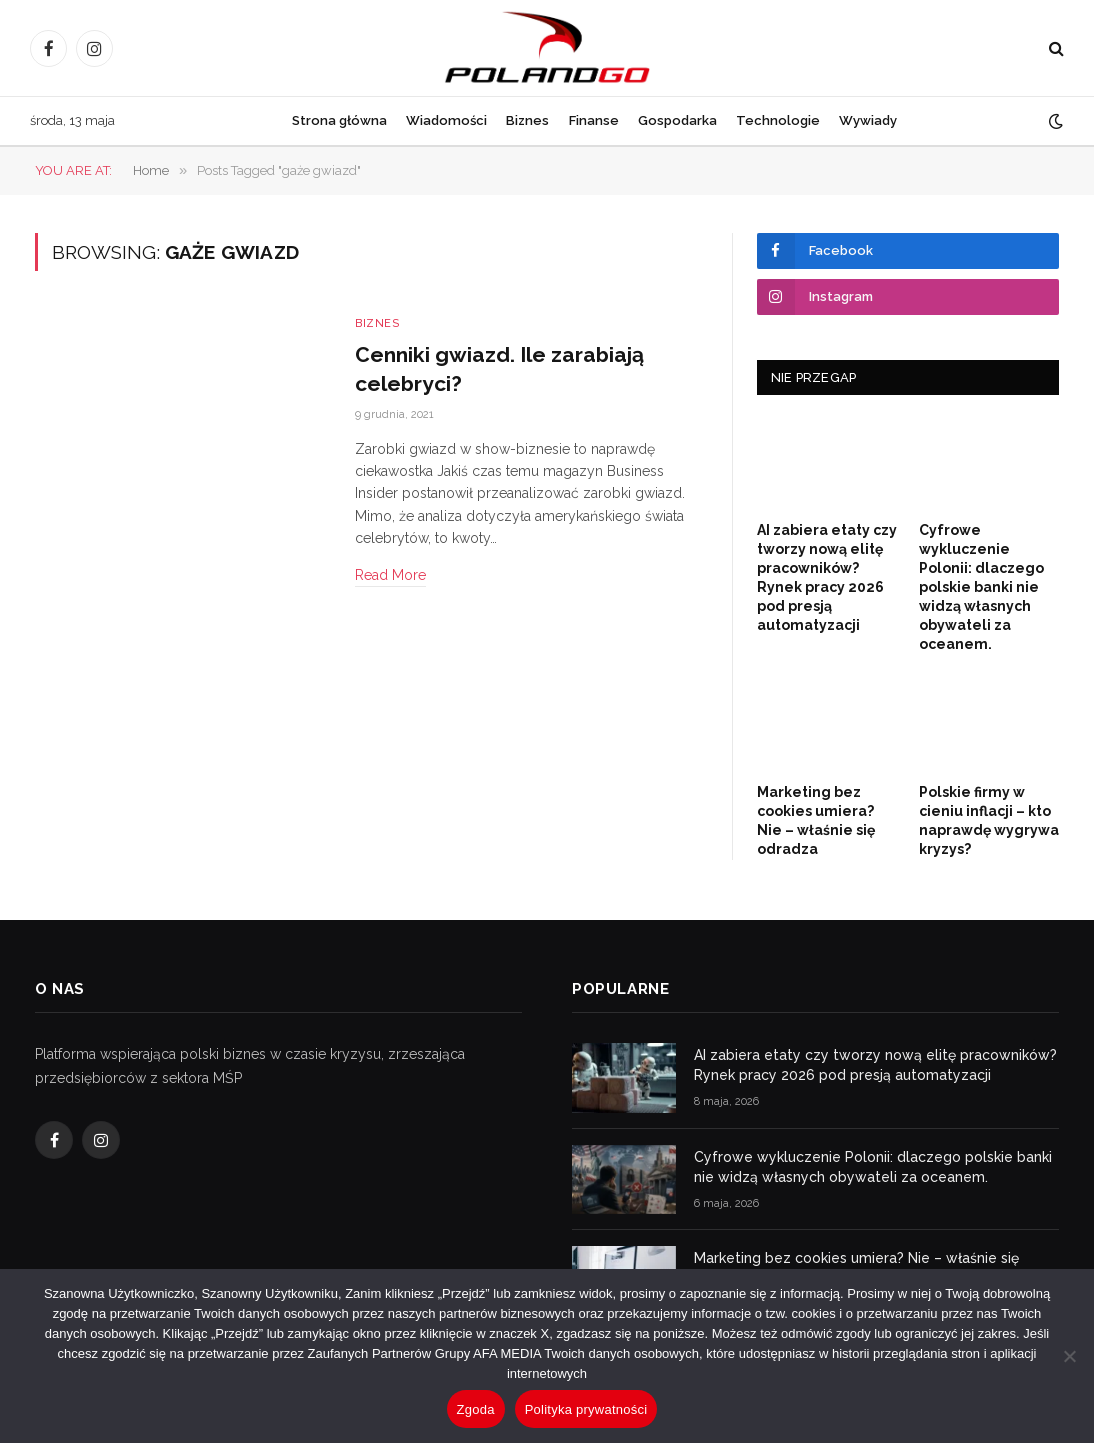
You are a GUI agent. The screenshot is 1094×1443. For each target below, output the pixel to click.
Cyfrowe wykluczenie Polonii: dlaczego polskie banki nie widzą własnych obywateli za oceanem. (981, 587)
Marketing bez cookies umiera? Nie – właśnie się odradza (816, 820)
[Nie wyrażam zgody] (1069, 1356)
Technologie (778, 120)
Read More (390, 575)
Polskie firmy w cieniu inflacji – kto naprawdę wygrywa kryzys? (989, 820)
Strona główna (339, 120)
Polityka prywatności (586, 1409)
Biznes (527, 120)
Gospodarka (677, 120)
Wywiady (868, 120)
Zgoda (476, 1409)
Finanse (594, 120)
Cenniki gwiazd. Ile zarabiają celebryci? (499, 369)
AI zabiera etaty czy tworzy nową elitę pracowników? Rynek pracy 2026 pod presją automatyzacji (827, 577)
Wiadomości (446, 120)
